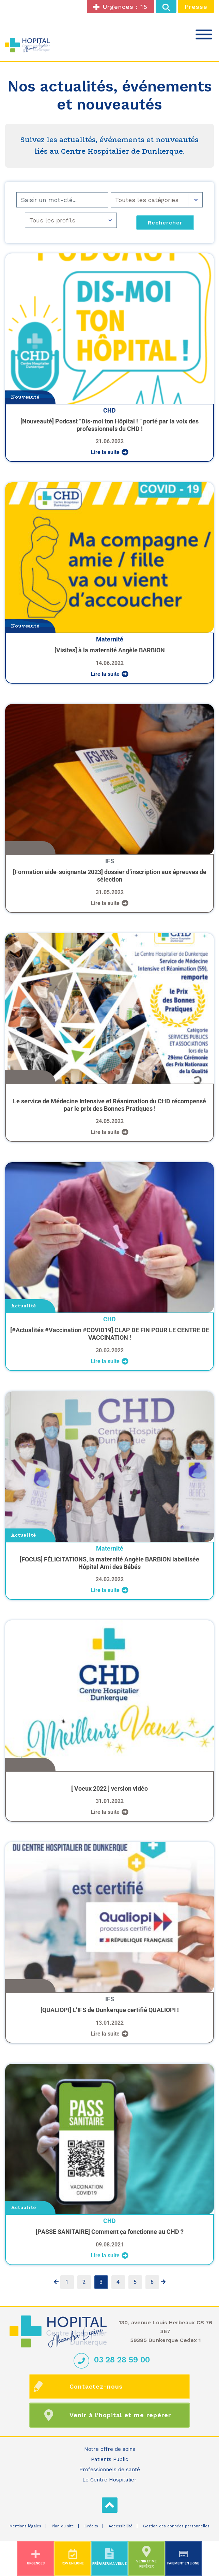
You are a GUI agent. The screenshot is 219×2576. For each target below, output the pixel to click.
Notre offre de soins (109, 2449)
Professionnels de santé (109, 2469)
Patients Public (109, 2459)
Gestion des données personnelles (176, 2526)
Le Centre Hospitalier (109, 2480)
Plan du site (63, 2526)
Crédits (91, 2526)
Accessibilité (120, 2526)
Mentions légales (25, 2526)
